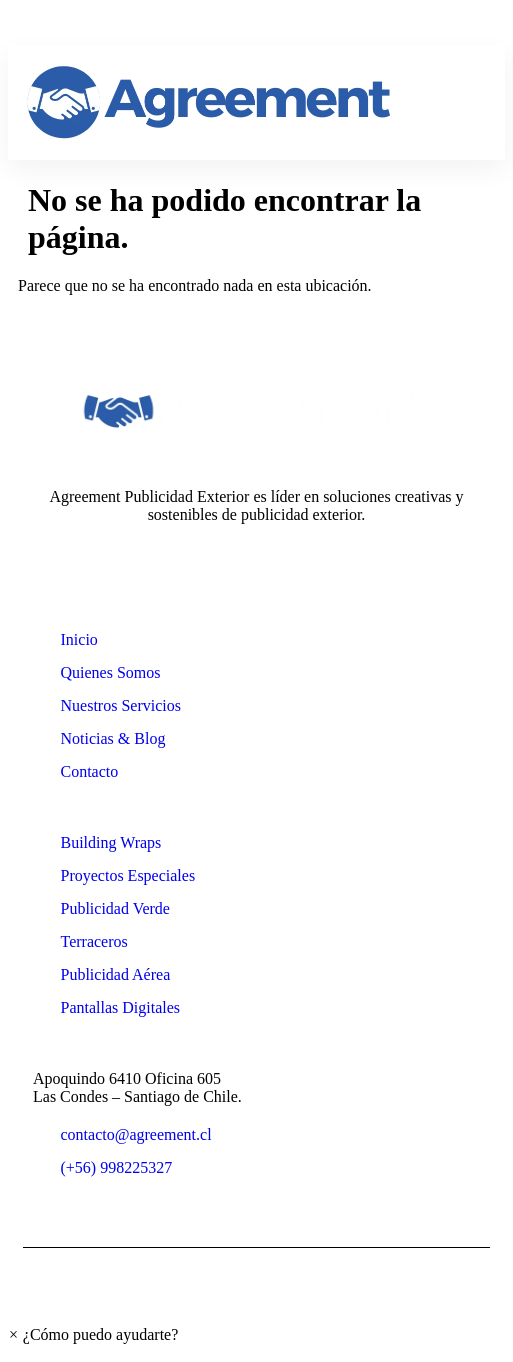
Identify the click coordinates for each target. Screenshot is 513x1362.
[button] (93, 1334)
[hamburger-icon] (467, 102)
